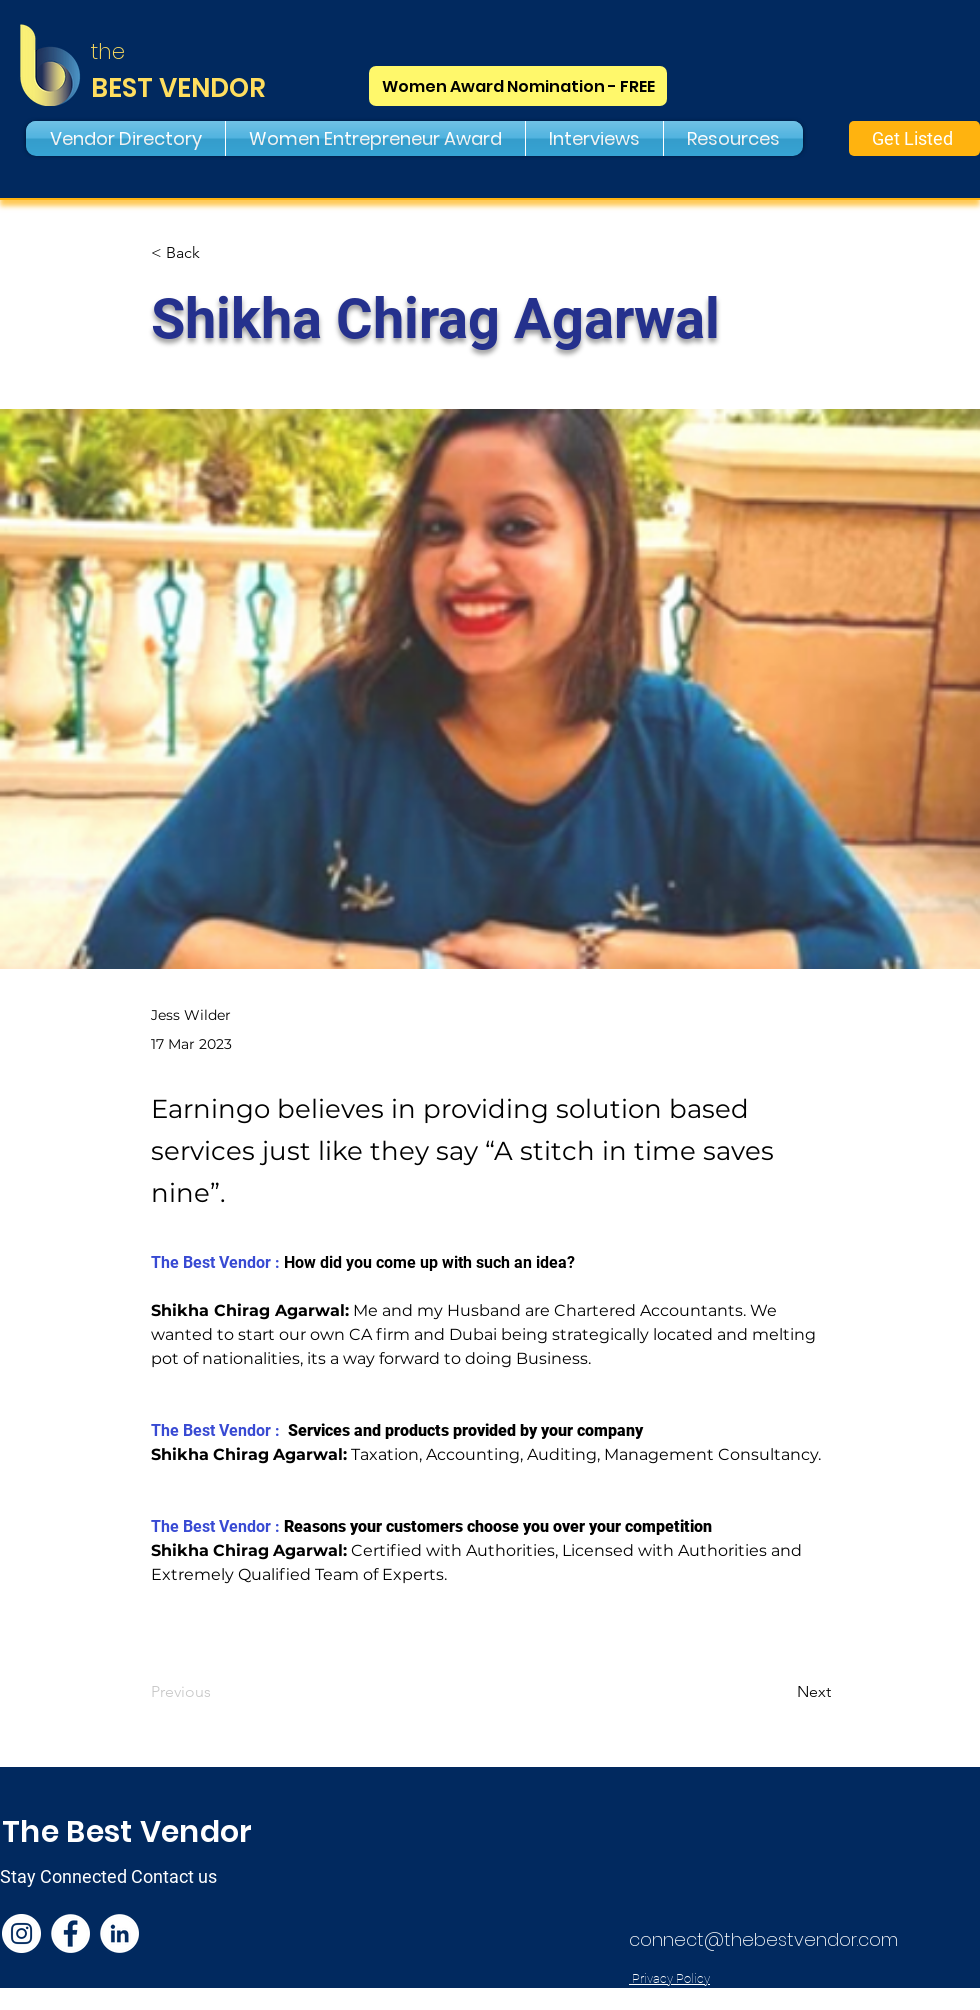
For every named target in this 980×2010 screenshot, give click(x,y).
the (108, 51)
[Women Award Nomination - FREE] (518, 86)
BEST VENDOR (178, 88)
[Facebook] (70, 1933)
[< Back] (217, 253)
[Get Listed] (914, 138)
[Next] (781, 1692)
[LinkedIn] (119, 1933)
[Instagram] (21, 1933)
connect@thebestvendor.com (763, 1939)
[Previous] (217, 1692)
